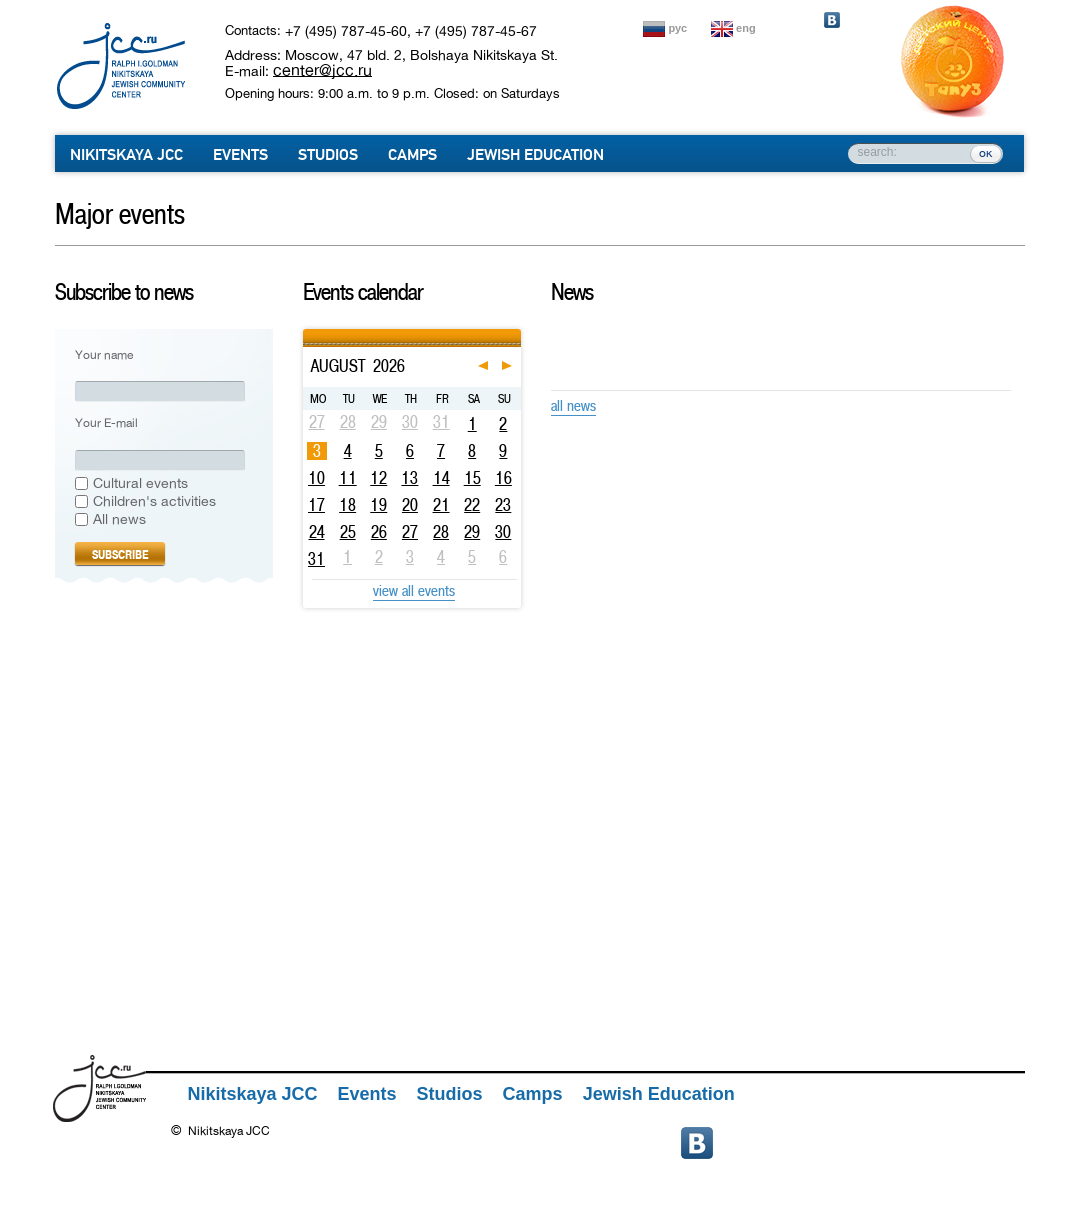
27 (410, 532)
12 (378, 478)
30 (503, 532)
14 (441, 478)
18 (347, 505)
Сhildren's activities (154, 502)
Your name (104, 355)
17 (316, 505)
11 (348, 478)
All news (119, 520)
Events (240, 155)
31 (316, 559)
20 (410, 505)
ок (985, 153)
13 (409, 478)
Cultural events (140, 484)
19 (378, 505)
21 (441, 505)
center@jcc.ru (322, 70)
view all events (414, 591)
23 (503, 505)
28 (441, 532)
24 (317, 532)
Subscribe (120, 555)
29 (472, 532)
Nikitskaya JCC (126, 155)
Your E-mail (106, 423)
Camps (412, 155)
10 (316, 478)
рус (678, 28)
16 (503, 478)
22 (472, 505)
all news (573, 405)
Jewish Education (535, 155)
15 (472, 478)
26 (379, 532)
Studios (328, 155)
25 (348, 532)
